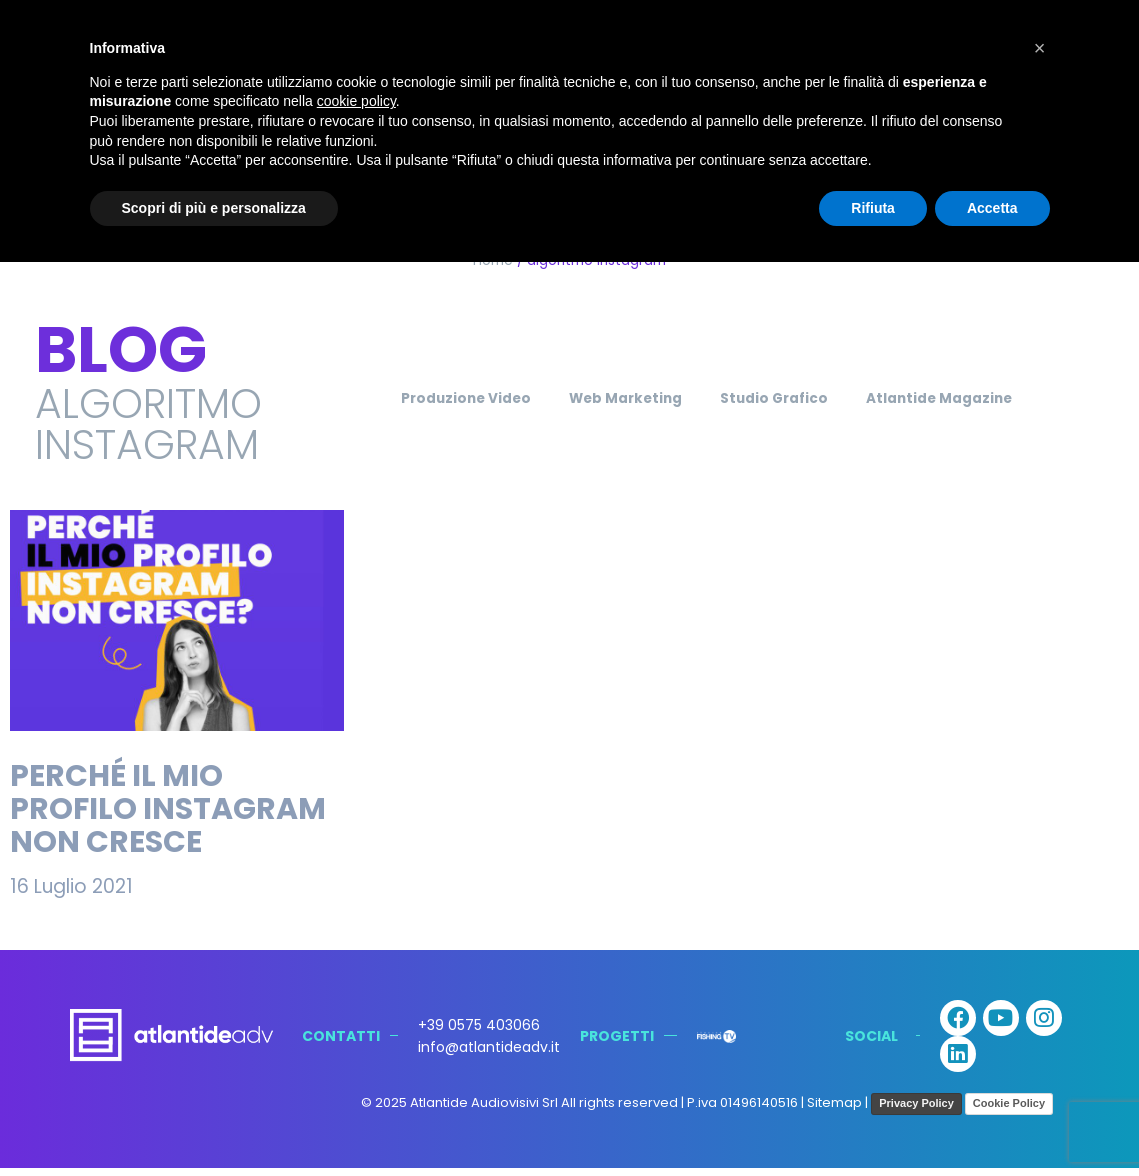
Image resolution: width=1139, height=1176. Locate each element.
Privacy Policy (916, 1111)
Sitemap (834, 1110)
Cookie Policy (1009, 1111)
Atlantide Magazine (973, 398)
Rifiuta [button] (873, 208)
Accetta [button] (992, 208)
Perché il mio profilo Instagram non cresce (168, 809)
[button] (1040, 48)
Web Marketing (612, 398)
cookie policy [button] (356, 101)
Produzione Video (430, 398)
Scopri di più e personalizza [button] (214, 208)
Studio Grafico (784, 398)
